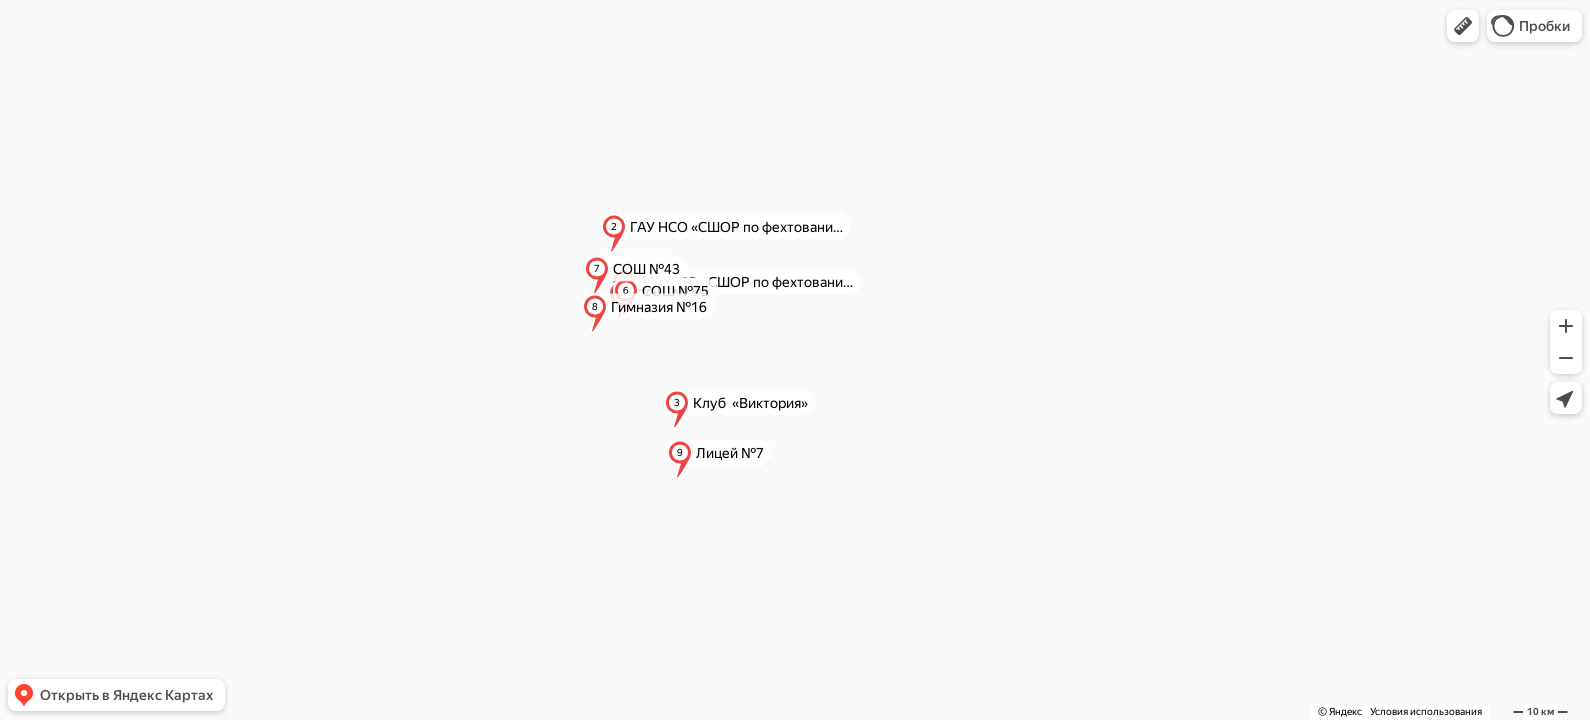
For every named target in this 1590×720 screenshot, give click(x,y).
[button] (1463, 26)
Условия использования (1426, 711)
